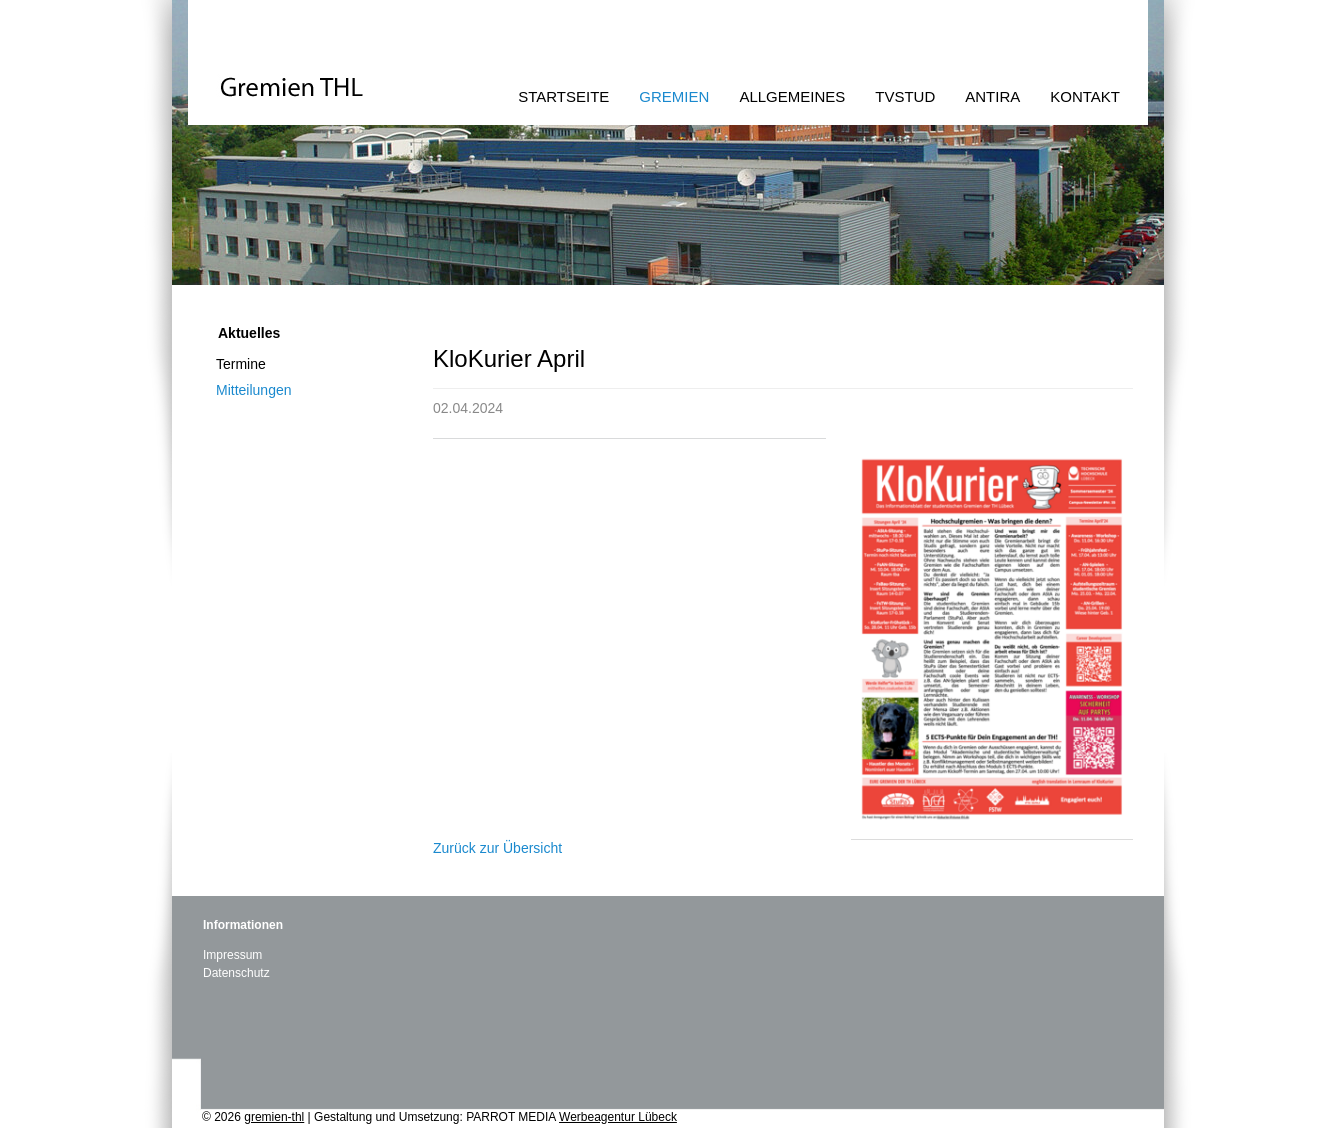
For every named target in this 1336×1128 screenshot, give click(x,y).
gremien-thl (274, 1117)
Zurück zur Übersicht (497, 848)
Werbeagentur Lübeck (618, 1117)
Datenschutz (236, 973)
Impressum (232, 955)
